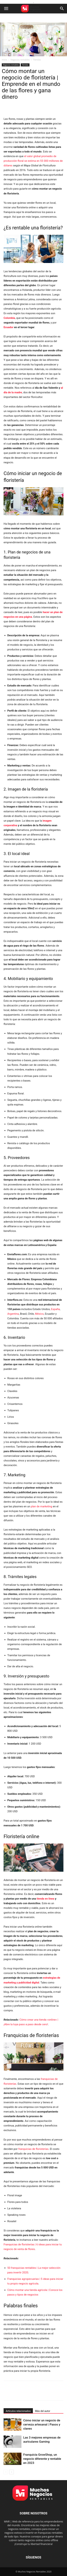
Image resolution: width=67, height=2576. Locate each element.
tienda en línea (45, 1898)
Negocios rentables (20, 59)
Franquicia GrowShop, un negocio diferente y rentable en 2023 (42, 2459)
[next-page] (11, 2472)
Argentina (13, 1313)
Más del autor (42, 2411)
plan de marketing (41, 1506)
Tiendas (37, 59)
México (39, 1313)
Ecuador (8, 327)
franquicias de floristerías (33, 2149)
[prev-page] (6, 2472)
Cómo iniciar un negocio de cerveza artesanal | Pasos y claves (41, 2424)
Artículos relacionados (18, 2411)
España (55, 1309)
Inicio (4, 59)
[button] (6, 8)
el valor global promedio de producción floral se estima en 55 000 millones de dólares (33, 161)
